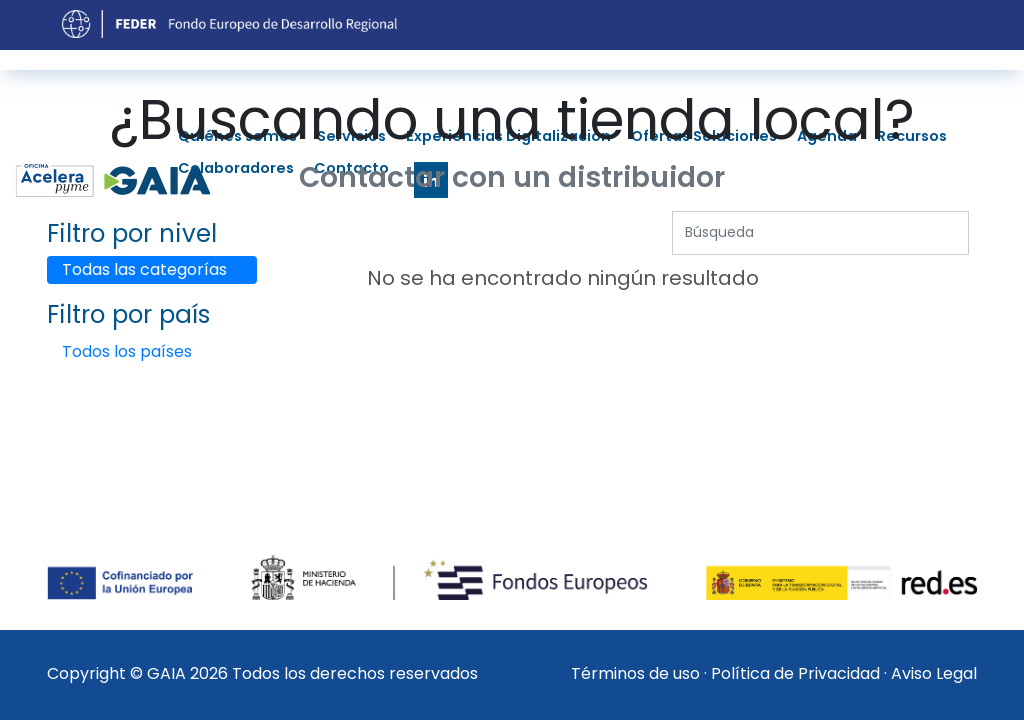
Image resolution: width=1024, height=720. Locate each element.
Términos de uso (635, 673)
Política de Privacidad (795, 673)
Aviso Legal (934, 673)
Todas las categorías (144, 269)
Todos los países (127, 351)
